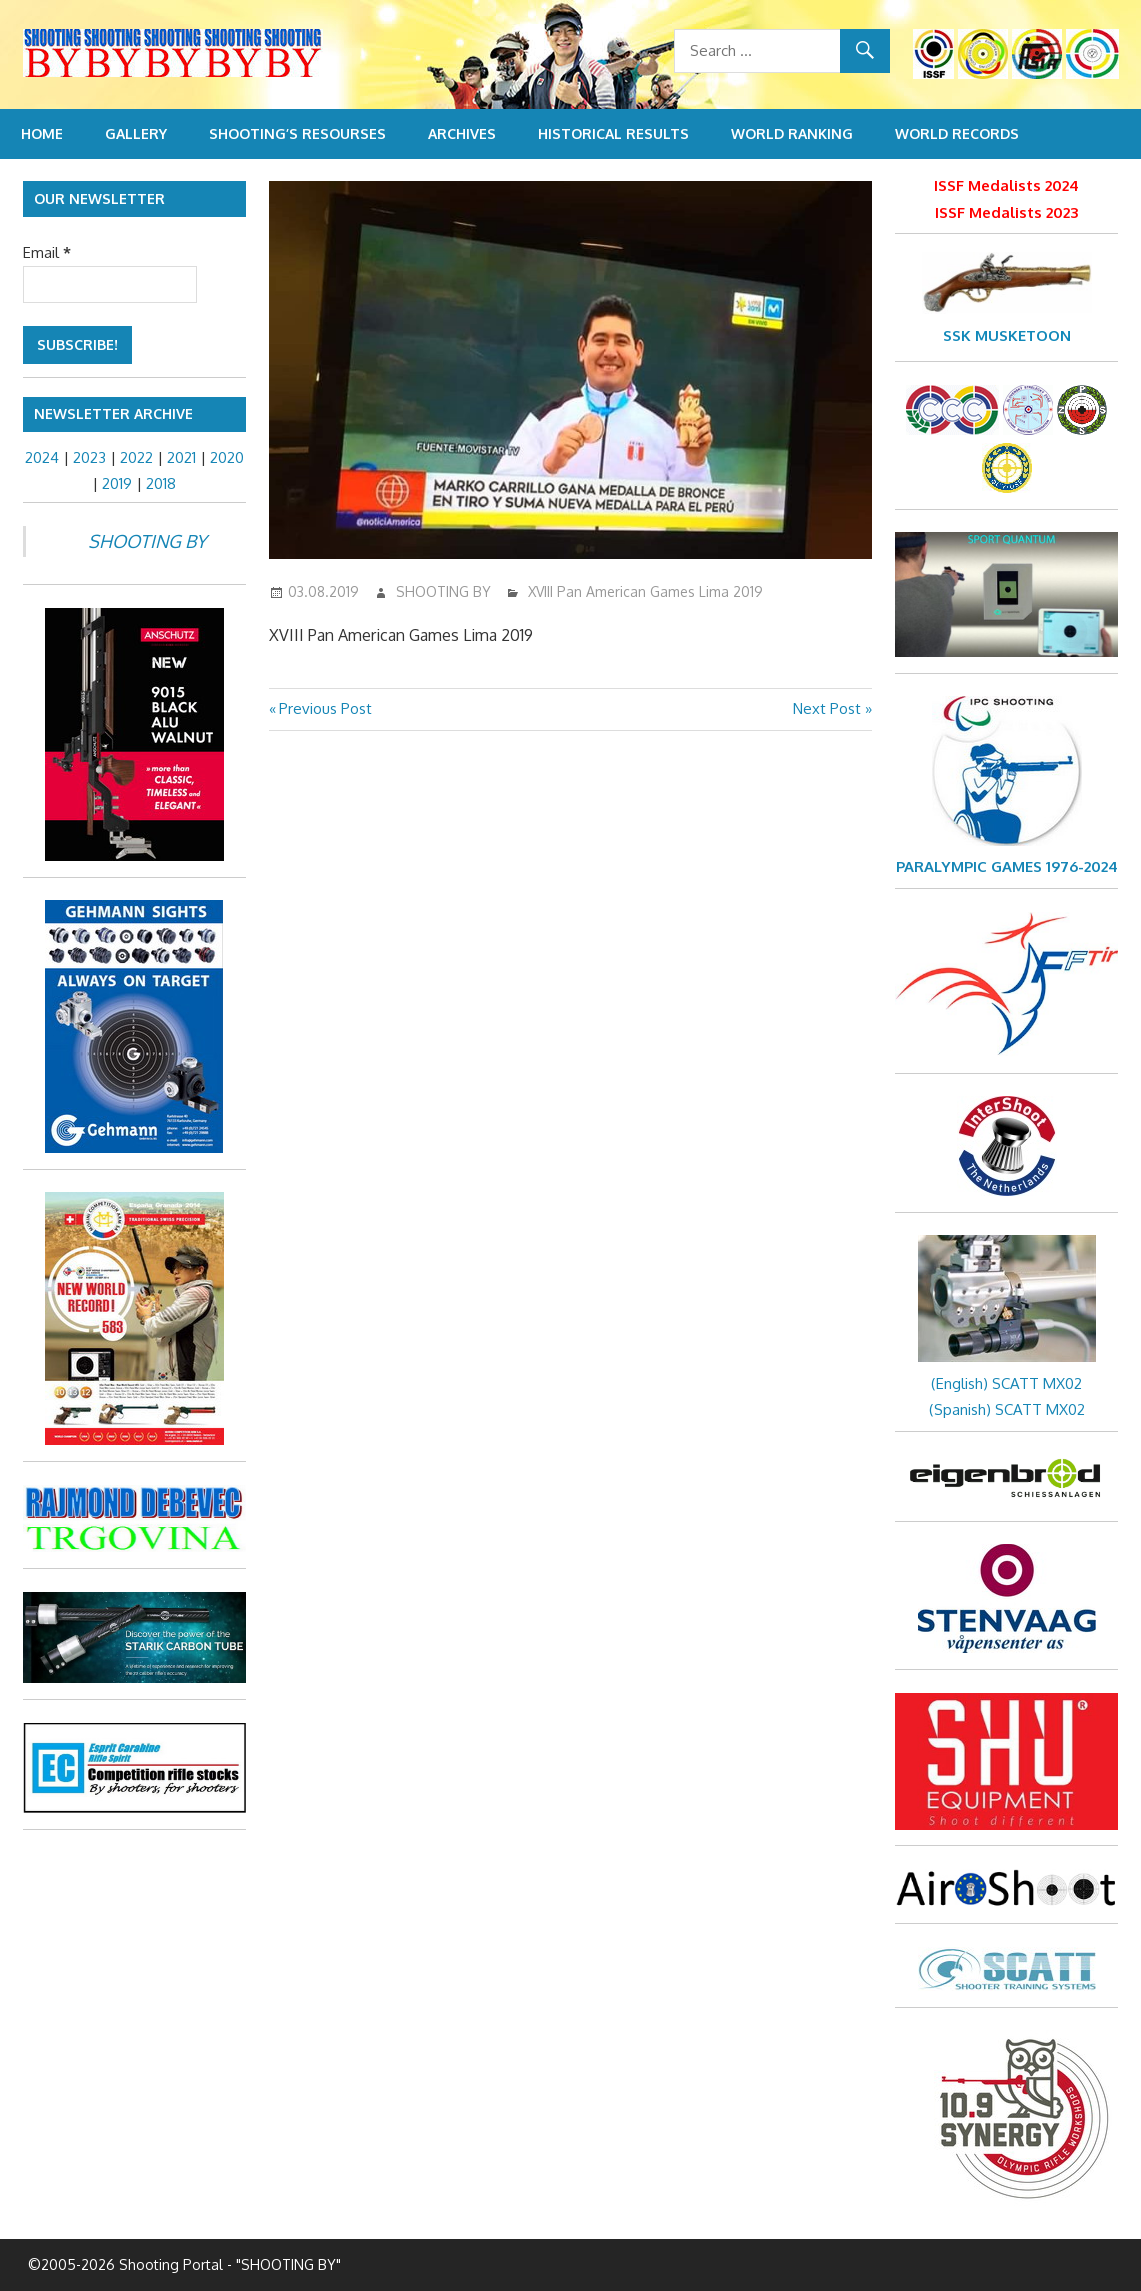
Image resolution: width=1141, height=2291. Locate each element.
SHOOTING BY (443, 591)
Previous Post (325, 708)
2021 (181, 457)
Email (47, 252)
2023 (89, 457)
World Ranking (792, 133)
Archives (462, 133)
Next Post (827, 708)
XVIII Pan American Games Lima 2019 (645, 591)
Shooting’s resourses (297, 133)
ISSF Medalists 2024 (1006, 185)
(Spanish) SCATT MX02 (1007, 1409)
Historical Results (613, 133)
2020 (227, 457)
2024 (42, 457)
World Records (957, 133)
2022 (136, 457)
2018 (161, 483)
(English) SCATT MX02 (1006, 1383)
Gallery (136, 133)
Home (42, 133)
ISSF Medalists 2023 (1006, 212)
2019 (117, 483)
